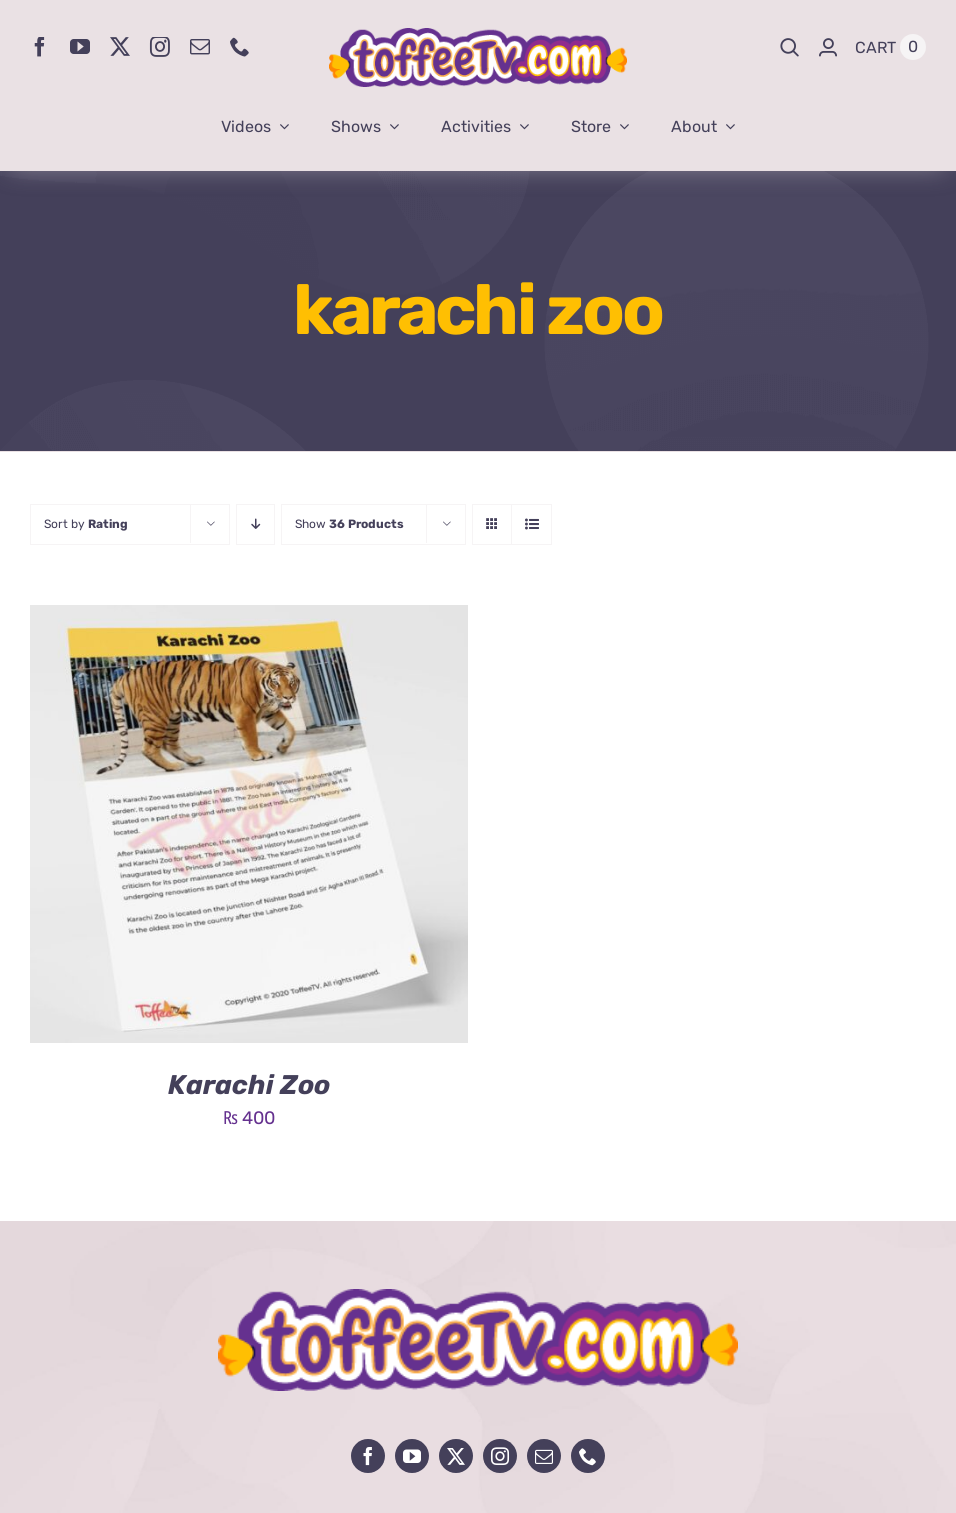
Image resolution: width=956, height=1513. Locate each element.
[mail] (200, 47)
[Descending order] (255, 524)
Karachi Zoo (249, 1085)
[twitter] (120, 47)
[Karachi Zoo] (249, 620)
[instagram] (160, 47)
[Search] (790, 47)
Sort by (86, 524)
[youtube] (80, 47)
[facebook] (40, 47)
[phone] (240, 47)
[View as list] (531, 524)
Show (349, 524)
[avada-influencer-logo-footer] (478, 1298)
